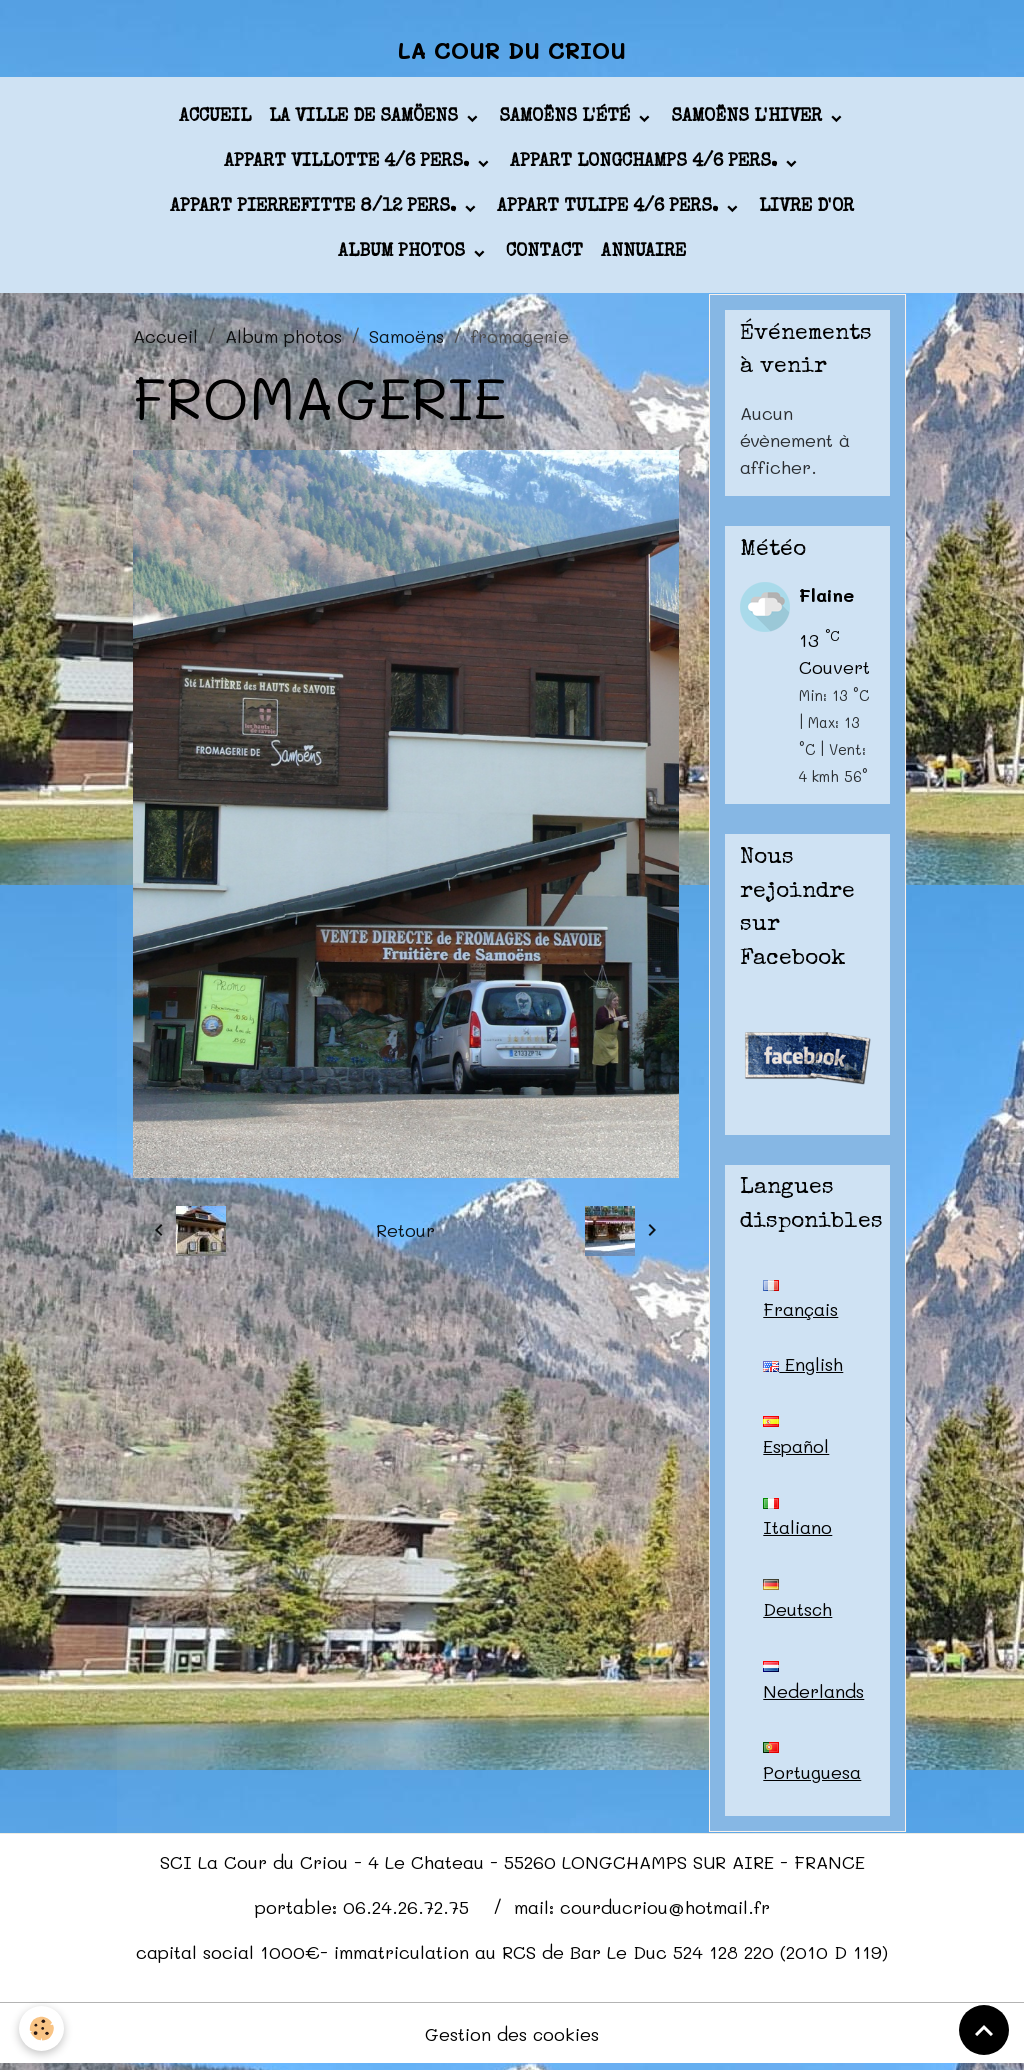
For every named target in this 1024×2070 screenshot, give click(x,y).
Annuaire (643, 254)
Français (801, 1302)
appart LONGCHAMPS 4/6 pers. (646, 164)
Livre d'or (806, 209)
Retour (405, 1232)
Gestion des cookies (512, 2038)
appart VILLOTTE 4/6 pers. (349, 164)
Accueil (215, 119)
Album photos (404, 254)
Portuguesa (812, 1767)
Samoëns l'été (567, 119)
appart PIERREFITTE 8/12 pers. (315, 209)
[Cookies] (42, 2028)
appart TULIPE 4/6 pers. (610, 209)
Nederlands (813, 1685)
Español (796, 1439)
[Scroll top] (984, 2030)
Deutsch (798, 1603)
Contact (544, 254)
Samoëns (406, 337)
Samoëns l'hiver (749, 119)
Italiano (797, 1521)
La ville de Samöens (366, 119)
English (803, 1366)
